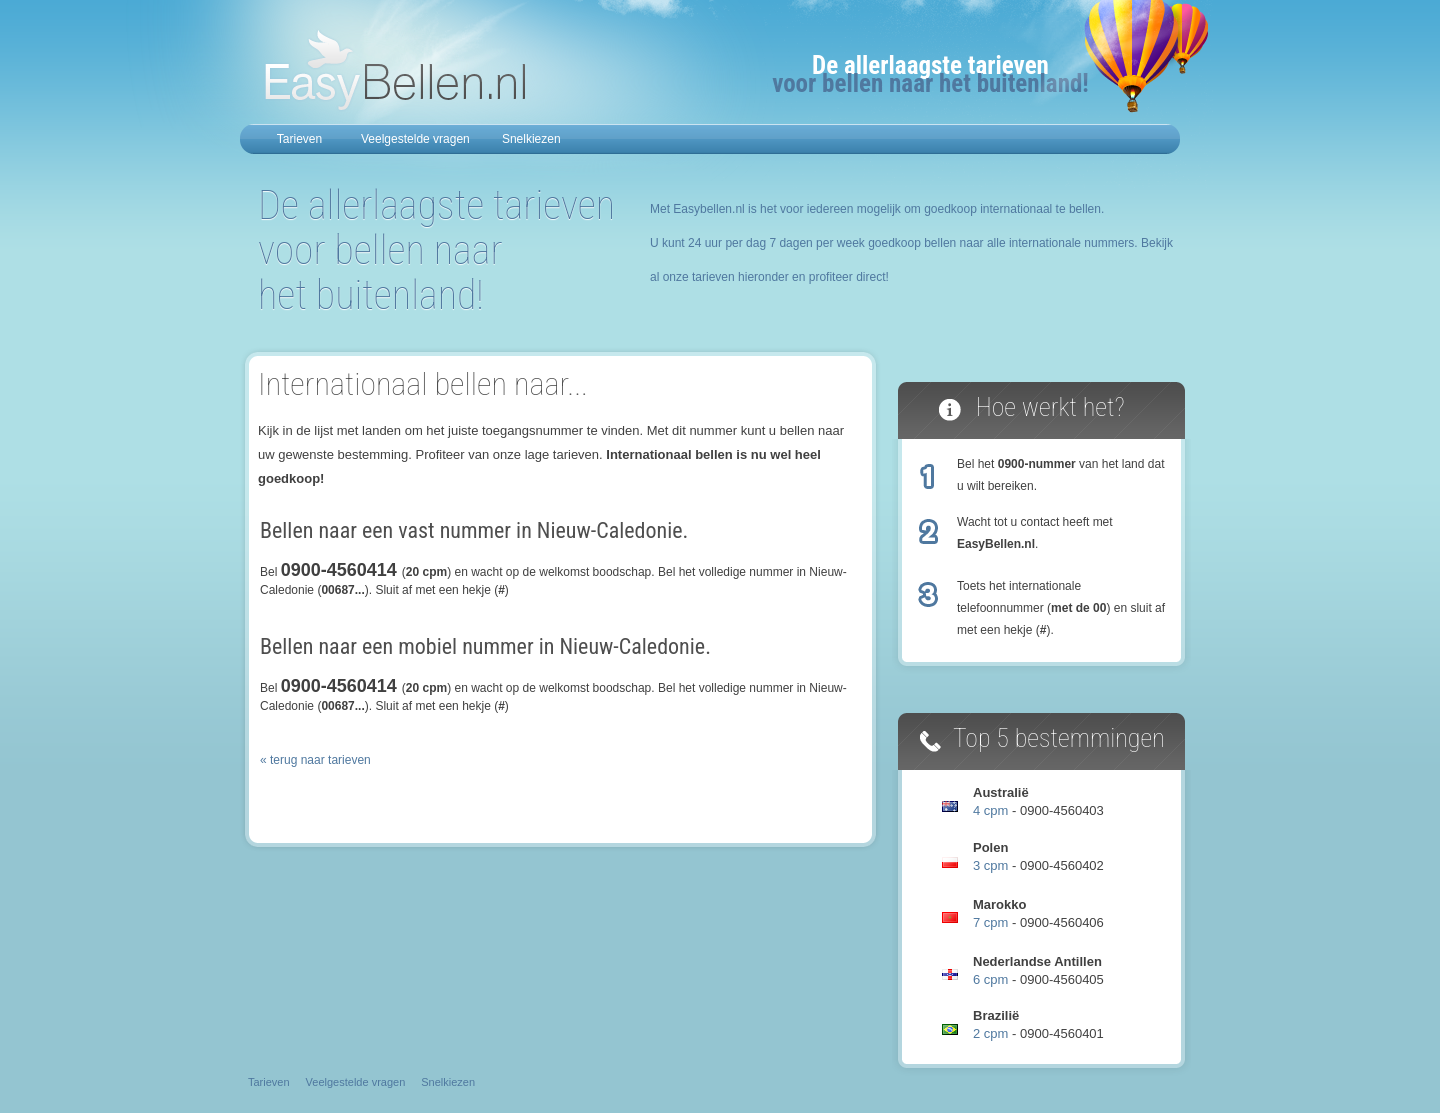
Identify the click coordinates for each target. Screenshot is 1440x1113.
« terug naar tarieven (315, 760)
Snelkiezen (531, 139)
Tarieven (299, 139)
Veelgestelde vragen (415, 139)
